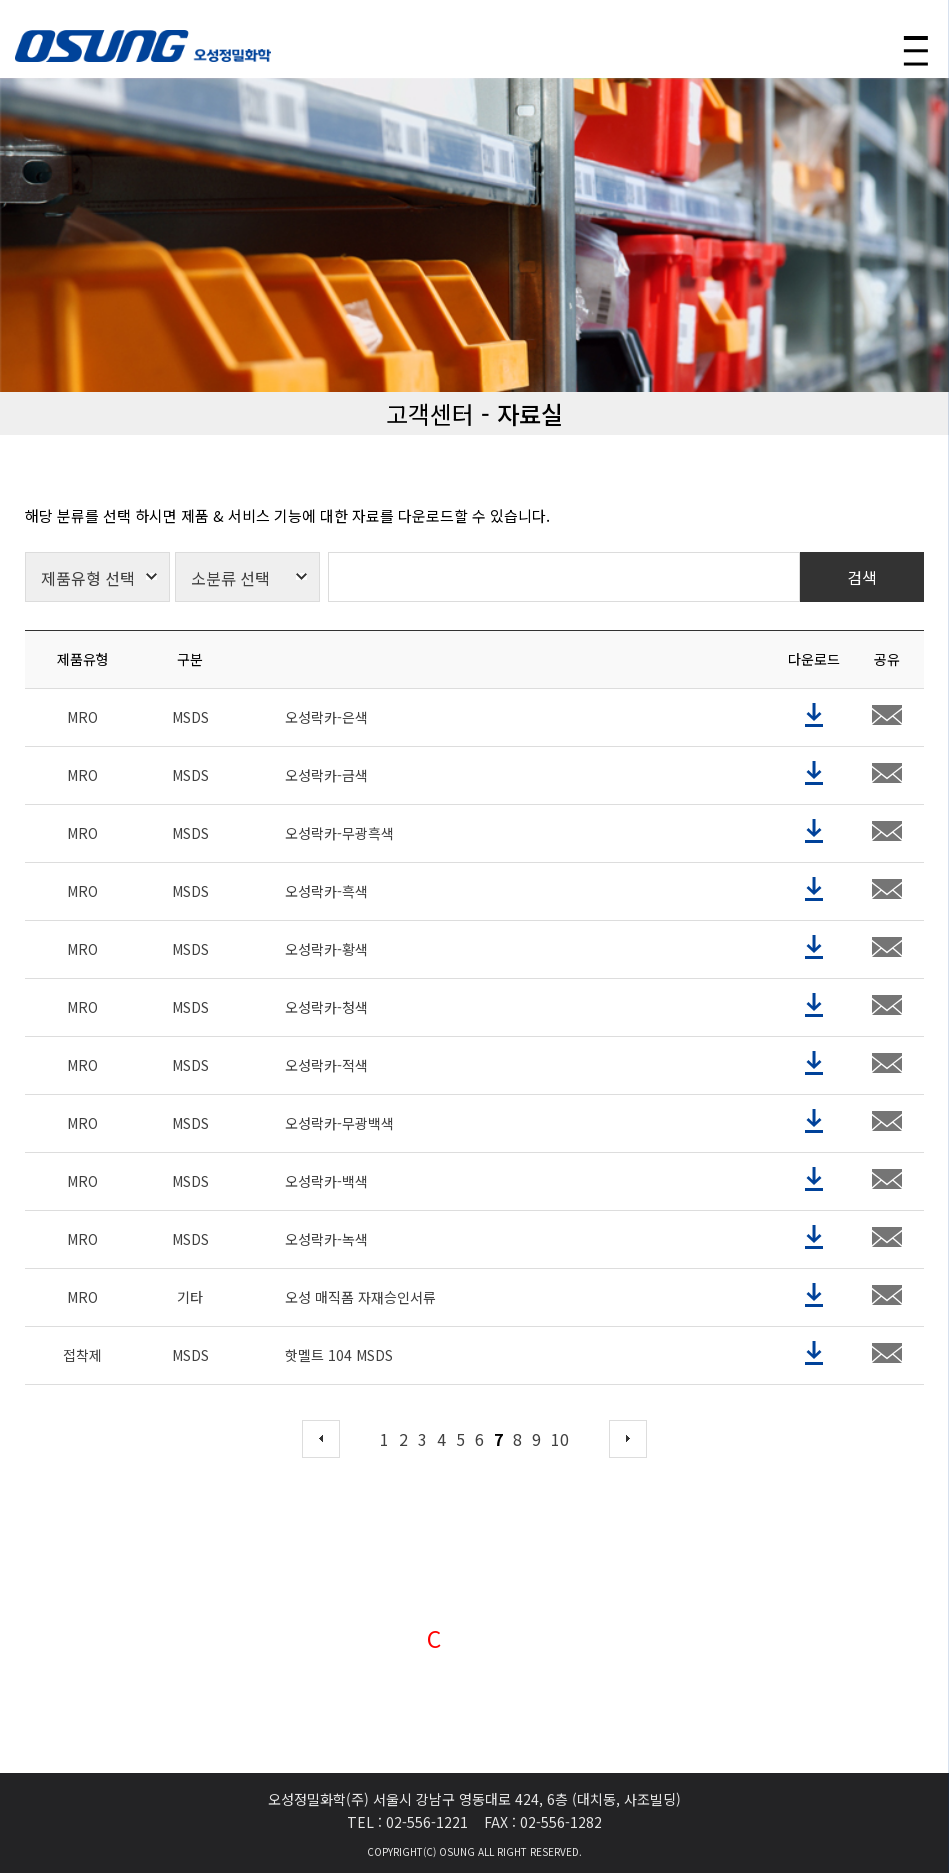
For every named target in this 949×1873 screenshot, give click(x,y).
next (628, 1484)
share (886, 760)
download (814, 760)
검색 (862, 622)
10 (560, 1484)
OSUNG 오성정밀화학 (143, 46)
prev (321, 1484)
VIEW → (474, 1713)
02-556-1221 (427, 1821)
